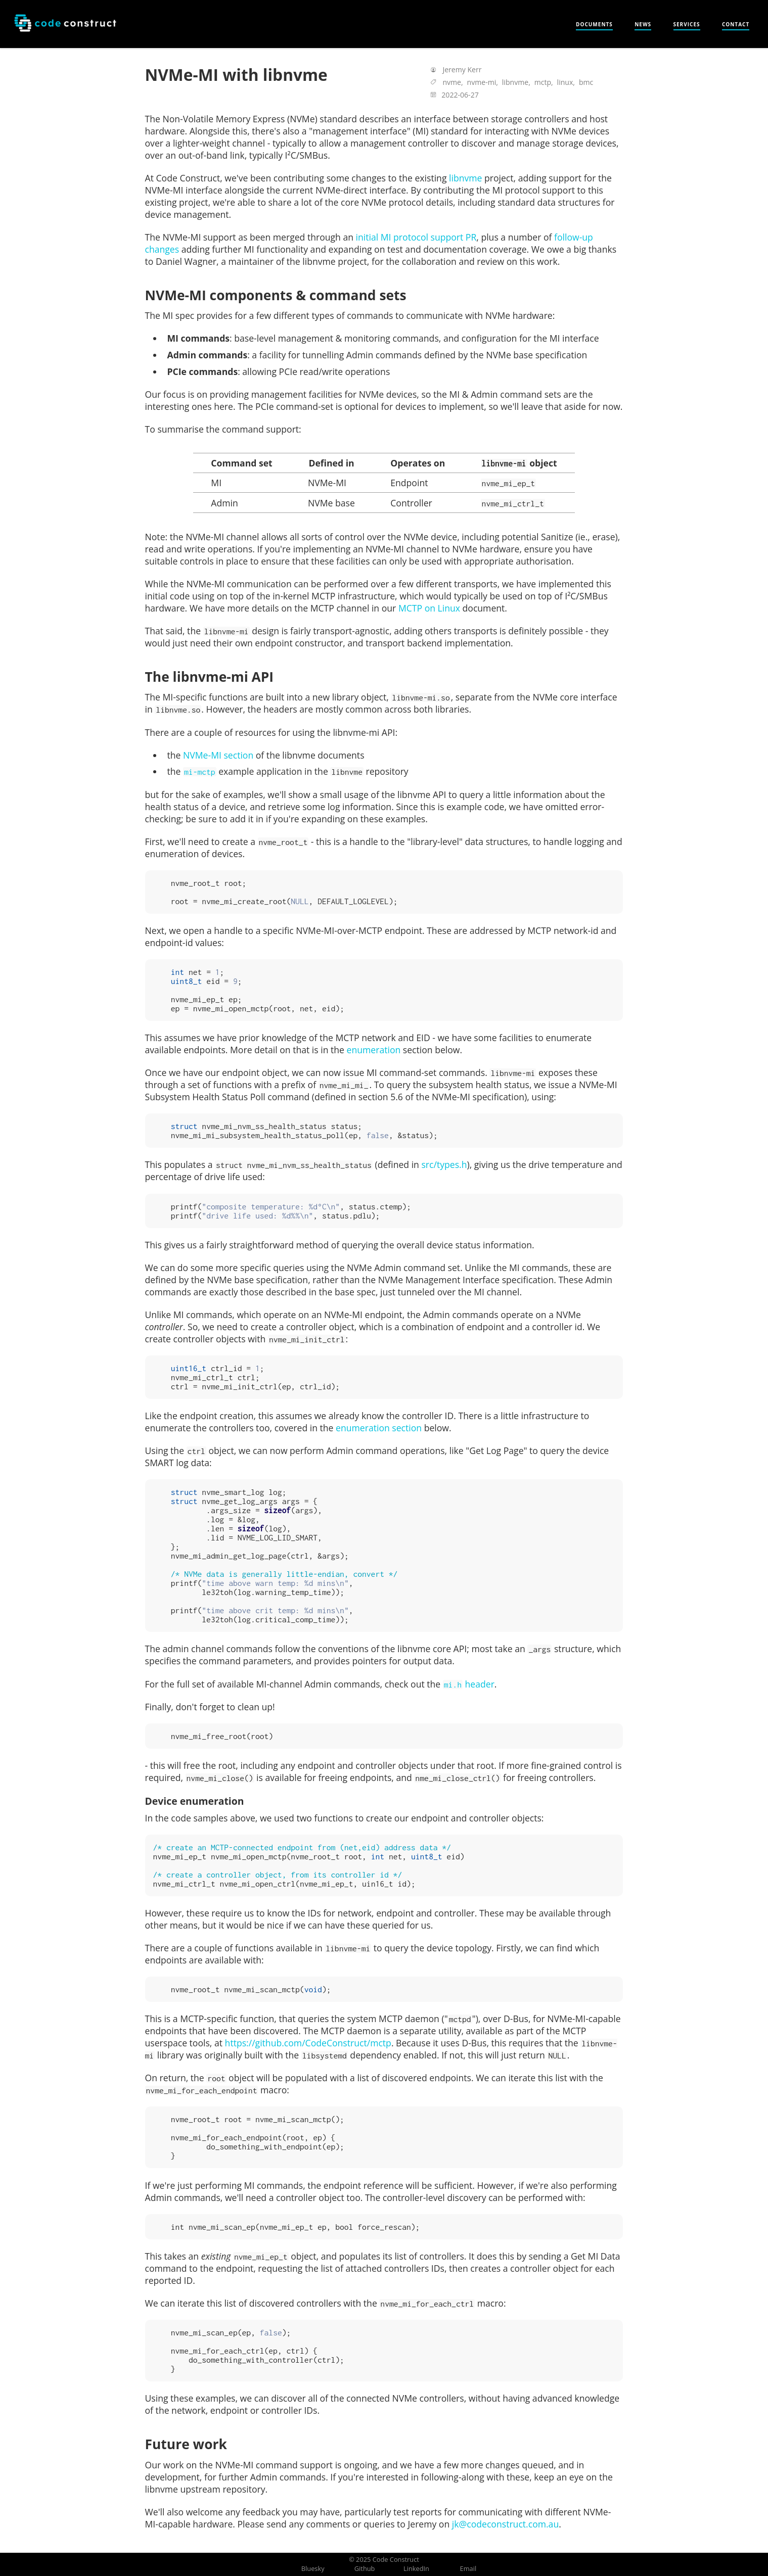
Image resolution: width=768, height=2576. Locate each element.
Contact (735, 24)
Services (686, 24)
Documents (594, 24)
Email (468, 2568)
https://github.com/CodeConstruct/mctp (308, 2043)
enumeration (374, 1050)
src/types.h (444, 1164)
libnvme (465, 178)
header (468, 1684)
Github (364, 2568)
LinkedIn (416, 2568)
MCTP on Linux (429, 608)
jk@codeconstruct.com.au (505, 2524)
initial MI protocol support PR (416, 237)
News (643, 24)
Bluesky (313, 2568)
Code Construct (396, 2559)
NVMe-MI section (218, 755)
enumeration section (379, 1428)
